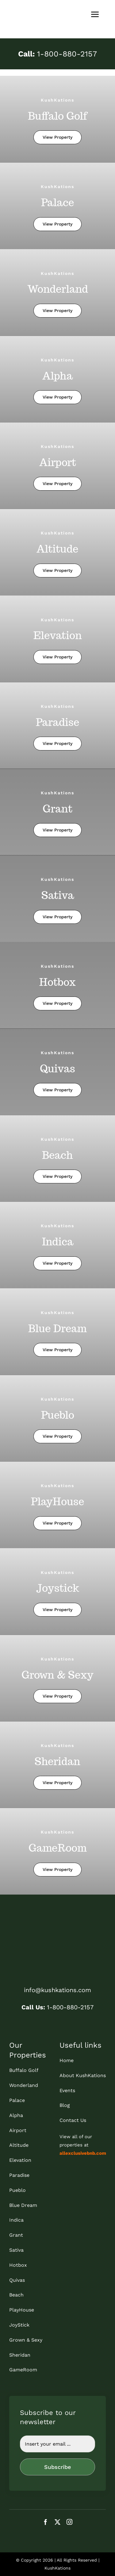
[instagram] (69, 2522)
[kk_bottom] (57, 1925)
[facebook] (45, 2522)
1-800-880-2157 (57, 53)
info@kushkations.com (57, 1990)
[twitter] (57, 2522)
